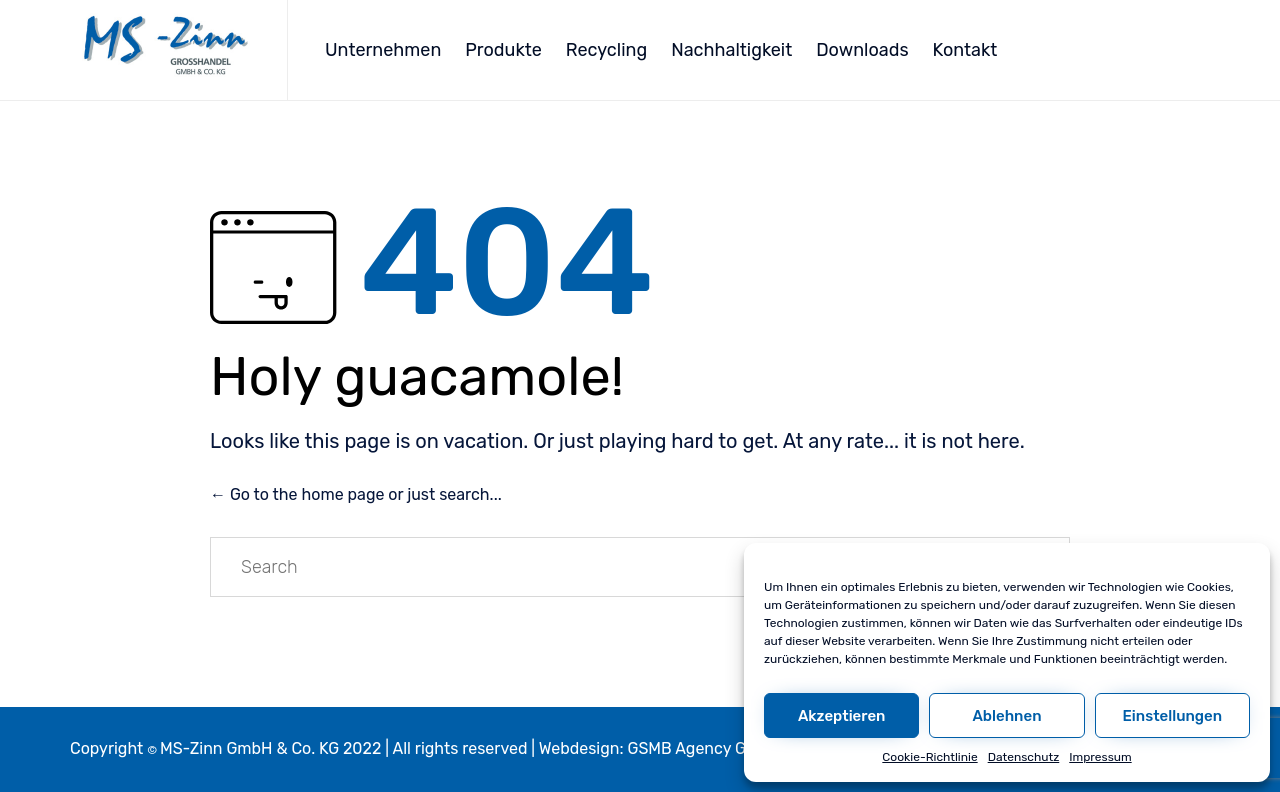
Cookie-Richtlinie (929, 757)
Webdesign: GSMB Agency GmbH (660, 748)
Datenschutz (1024, 757)
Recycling (606, 50)
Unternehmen (383, 50)
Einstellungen (1173, 716)
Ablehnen (1006, 716)
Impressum (1100, 757)
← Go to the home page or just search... (356, 494)
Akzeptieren (842, 716)
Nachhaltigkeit (731, 50)
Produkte (503, 50)
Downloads (862, 50)
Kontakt (965, 50)
